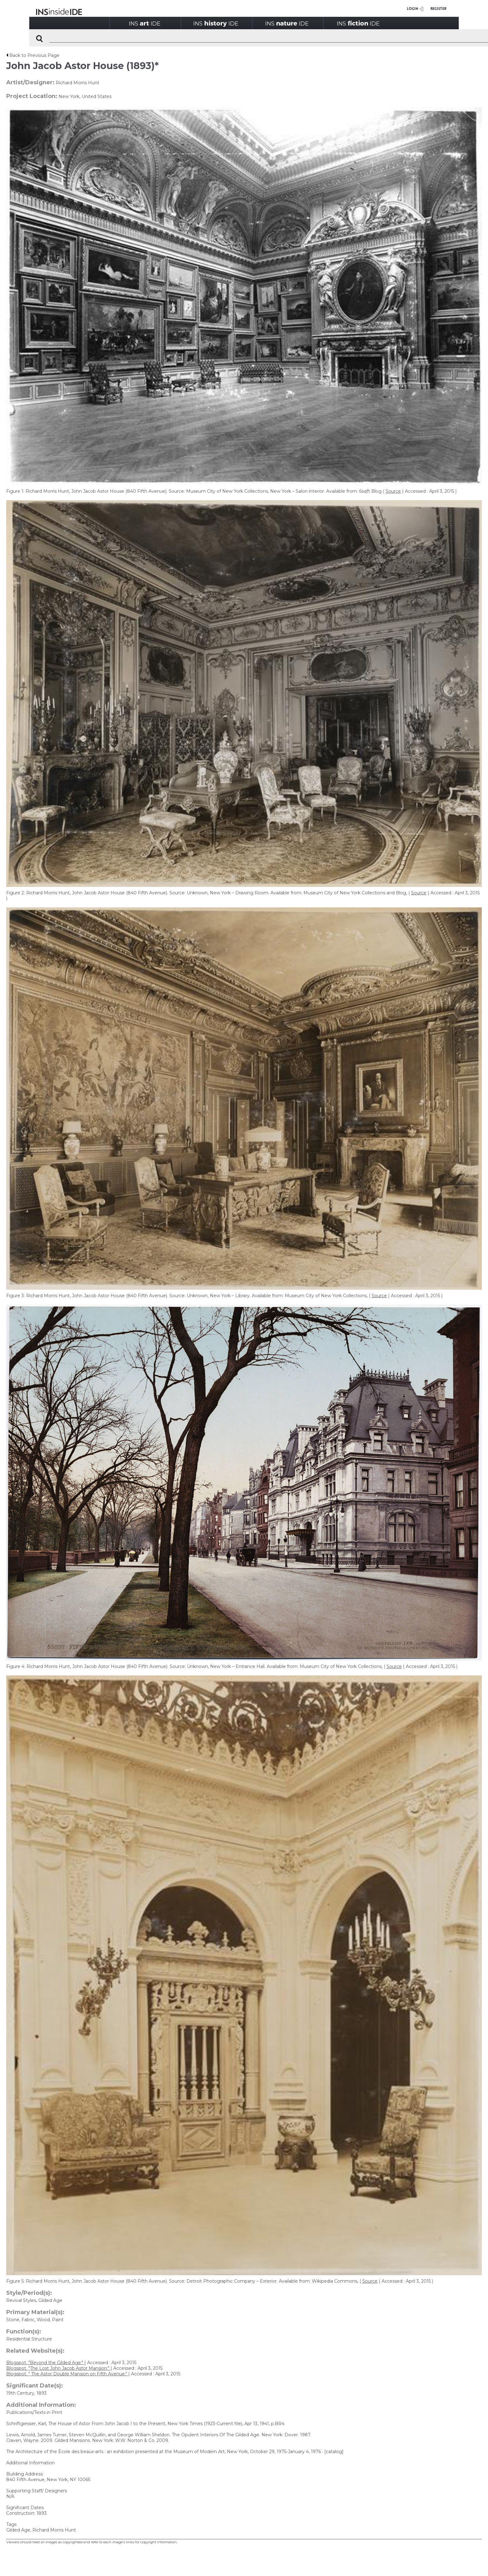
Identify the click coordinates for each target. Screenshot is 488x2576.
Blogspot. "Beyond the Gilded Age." (45, 2362)
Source (393, 491)
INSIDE (145, 23)
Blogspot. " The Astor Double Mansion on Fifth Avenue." (67, 2374)
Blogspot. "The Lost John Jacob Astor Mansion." (58, 2368)
